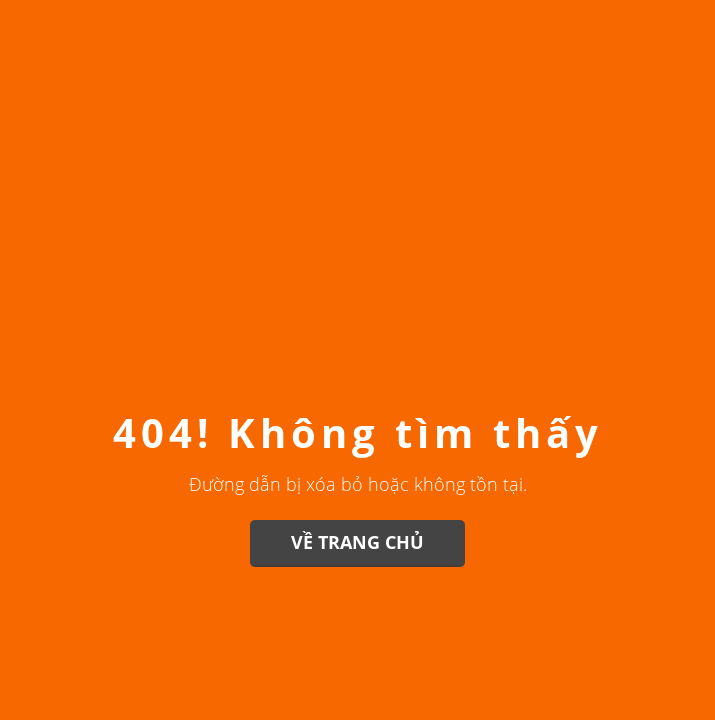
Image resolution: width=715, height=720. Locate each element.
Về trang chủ (357, 542)
